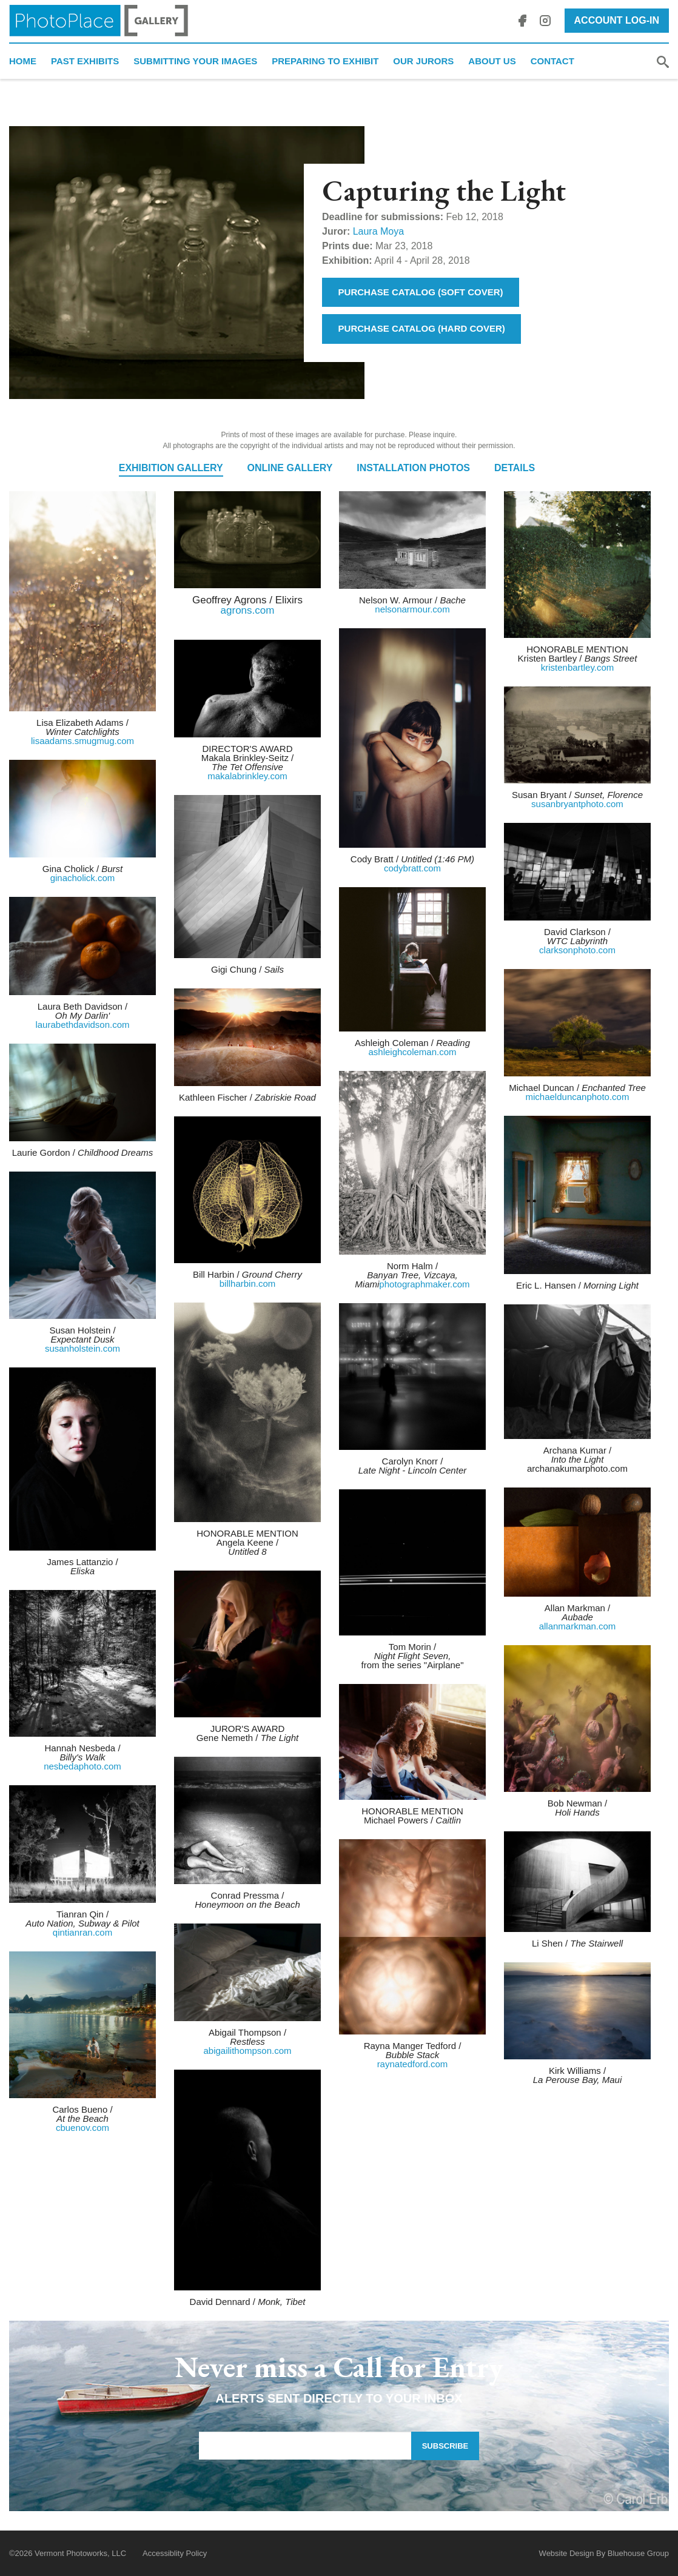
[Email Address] (305, 2446)
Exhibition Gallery (171, 468)
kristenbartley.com (577, 667)
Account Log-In (616, 20)
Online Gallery (290, 468)
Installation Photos (413, 468)
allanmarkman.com (577, 1626)
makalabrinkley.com (247, 776)
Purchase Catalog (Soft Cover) (420, 292)
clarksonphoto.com (577, 950)
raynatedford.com (412, 2064)
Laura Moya (378, 231)
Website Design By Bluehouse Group (604, 2553)
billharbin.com (248, 1283)
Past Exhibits (85, 61)
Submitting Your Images (195, 61)
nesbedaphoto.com (82, 1766)
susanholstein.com (82, 1348)
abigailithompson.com (247, 2050)
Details (514, 468)
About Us (491, 61)
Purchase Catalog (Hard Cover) (421, 328)
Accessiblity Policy (175, 2553)
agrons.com (248, 610)
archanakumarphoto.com (577, 1468)
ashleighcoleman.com (412, 1052)
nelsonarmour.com (412, 609)
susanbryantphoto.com (577, 804)
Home (22, 61)
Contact (552, 61)
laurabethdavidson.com (82, 1024)
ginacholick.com (82, 878)
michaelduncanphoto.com (577, 1097)
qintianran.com (82, 1932)
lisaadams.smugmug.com (82, 741)
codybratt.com (412, 868)
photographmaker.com (424, 1284)
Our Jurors (423, 61)
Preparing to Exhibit (325, 61)
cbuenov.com (82, 2127)
